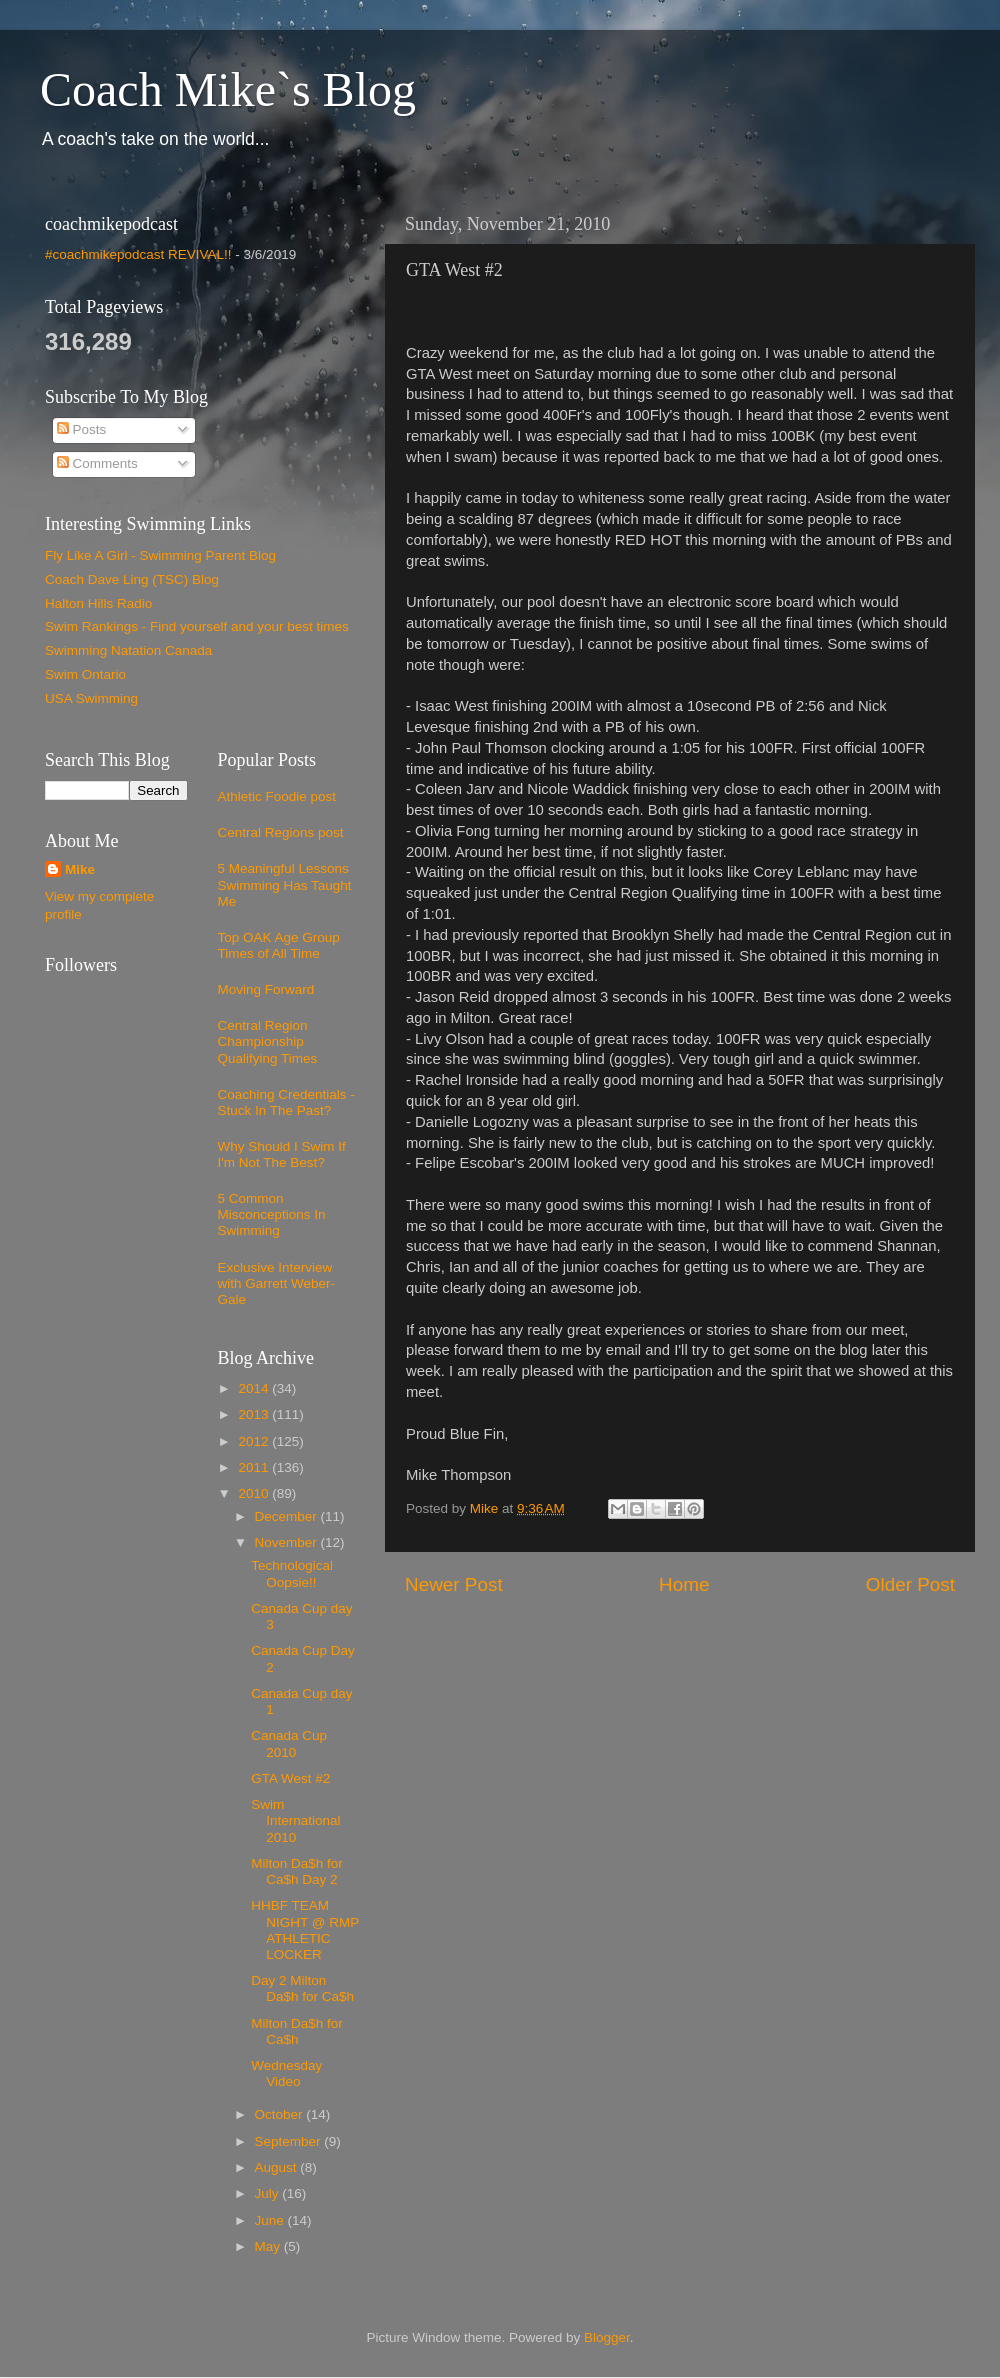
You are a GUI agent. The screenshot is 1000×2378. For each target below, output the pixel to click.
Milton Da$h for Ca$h (297, 2031)
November (288, 1542)
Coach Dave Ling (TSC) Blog (132, 579)
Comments (97, 463)
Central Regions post (281, 832)
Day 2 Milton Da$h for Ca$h (302, 1988)
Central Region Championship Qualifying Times (268, 1041)
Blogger (607, 2337)
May (269, 2246)
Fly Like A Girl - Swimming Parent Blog (160, 555)
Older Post (910, 1584)
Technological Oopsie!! (292, 1573)
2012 (255, 1441)
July (269, 2193)
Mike (80, 869)
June (271, 2220)
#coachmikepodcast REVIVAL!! (138, 254)
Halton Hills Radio (98, 603)
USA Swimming (91, 698)
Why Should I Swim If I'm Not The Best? (282, 1154)
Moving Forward (266, 989)
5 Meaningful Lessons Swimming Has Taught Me (285, 884)
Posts (82, 429)
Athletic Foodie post (277, 796)
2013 (255, 1414)
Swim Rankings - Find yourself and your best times (197, 626)
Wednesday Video (286, 2073)
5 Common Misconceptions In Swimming (272, 1214)
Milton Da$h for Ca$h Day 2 (297, 1871)
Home (684, 1584)
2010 (255, 1493)
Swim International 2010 (295, 1820)
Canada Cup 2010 (289, 1743)
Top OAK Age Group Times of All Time (279, 945)
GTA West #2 (290, 1778)
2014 (255, 1388)
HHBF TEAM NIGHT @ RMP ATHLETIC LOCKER (305, 1930)
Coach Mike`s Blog (228, 89)
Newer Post (454, 1584)
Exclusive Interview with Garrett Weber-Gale (277, 1283)
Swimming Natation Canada (128, 650)
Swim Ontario (85, 674)
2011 (255, 1467)
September (290, 2141)
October (281, 2114)
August (278, 2167)
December (288, 1516)
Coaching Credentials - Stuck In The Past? (286, 1102)
